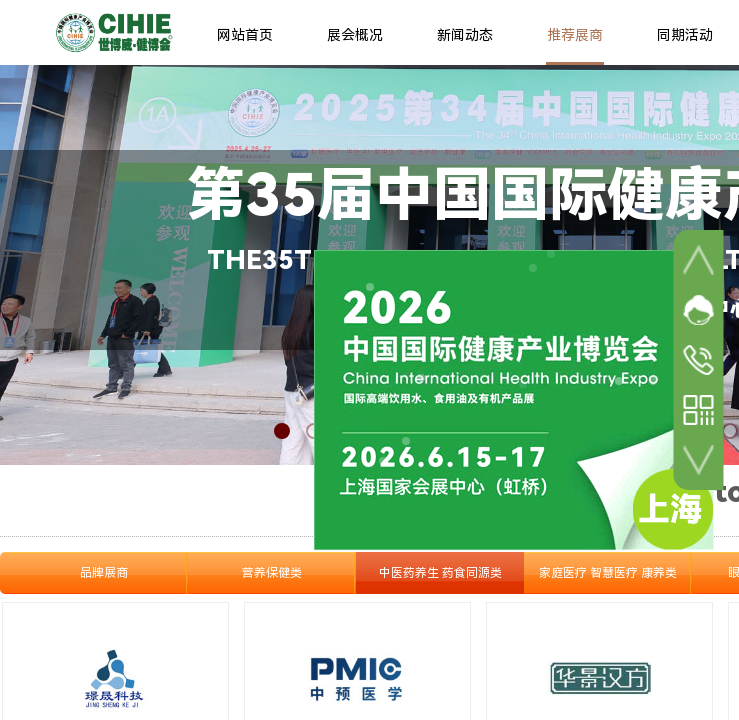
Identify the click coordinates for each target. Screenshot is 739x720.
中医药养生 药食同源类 (440, 573)
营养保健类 (272, 573)
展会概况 (355, 35)
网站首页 (245, 35)
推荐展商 (575, 35)
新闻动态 (465, 35)
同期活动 (685, 35)
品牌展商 (104, 573)
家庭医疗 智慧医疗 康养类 (608, 573)
